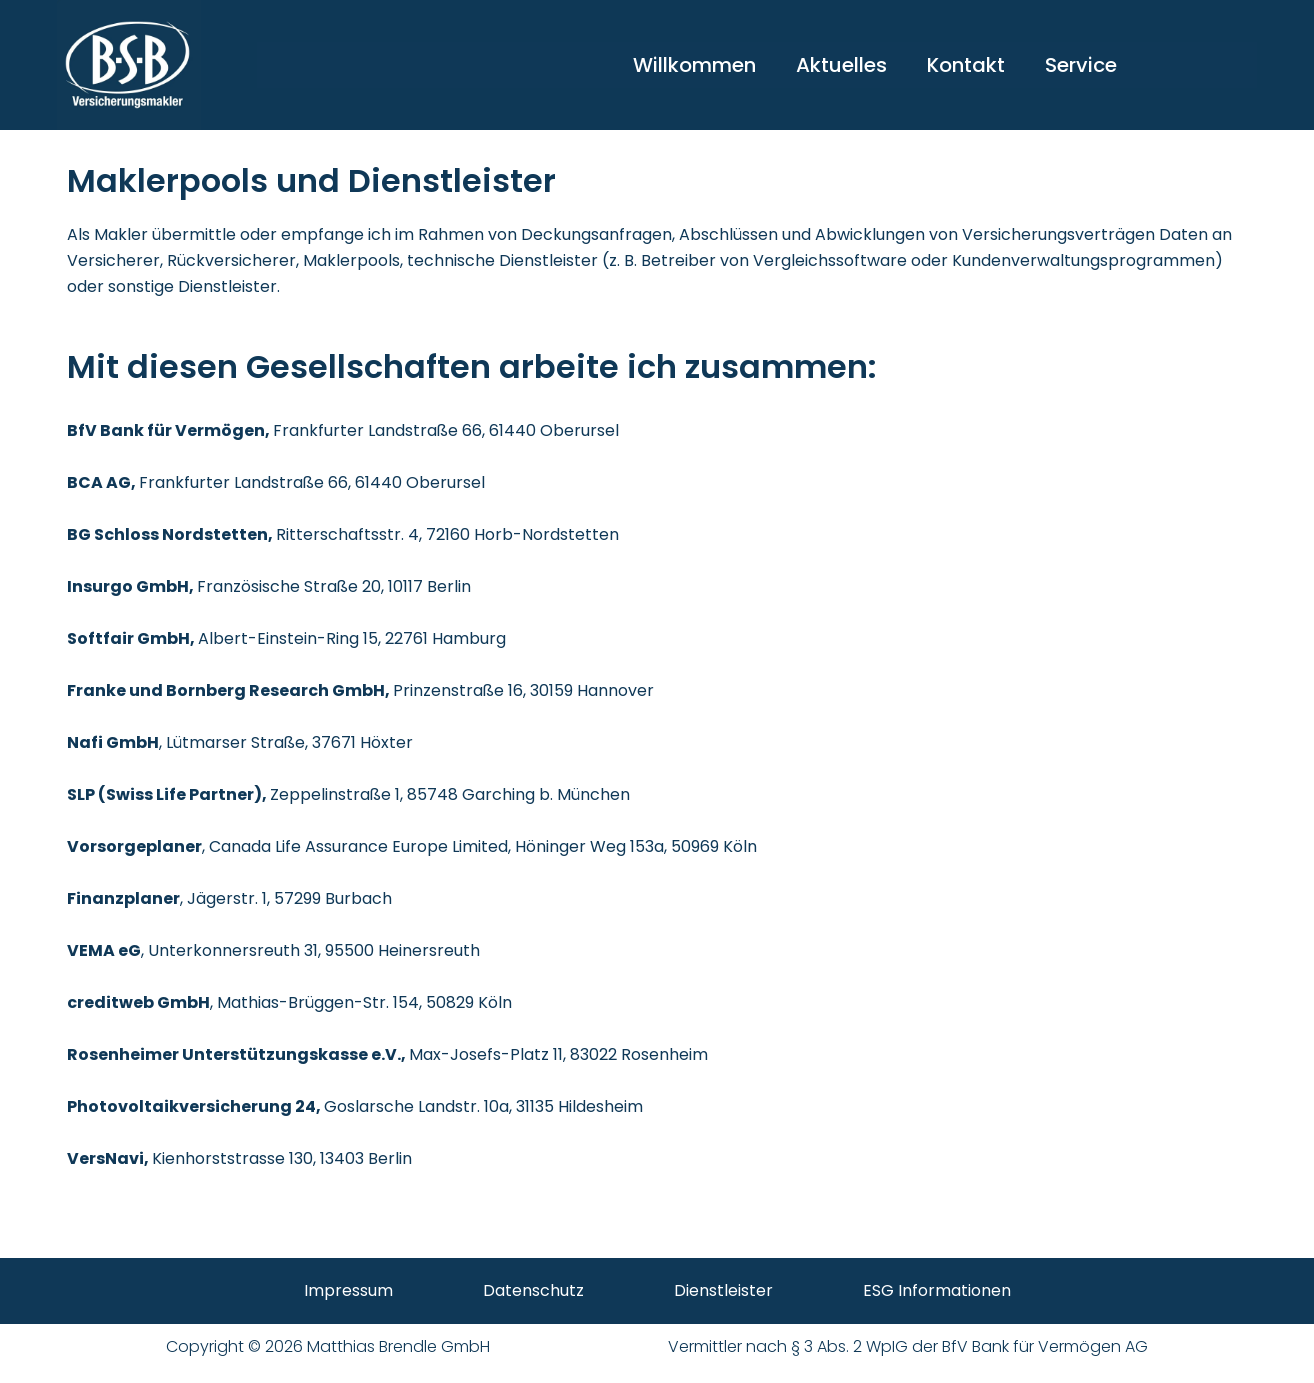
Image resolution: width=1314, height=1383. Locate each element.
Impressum (348, 1290)
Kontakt (966, 65)
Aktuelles (841, 65)
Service (1081, 65)
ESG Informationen (937, 1290)
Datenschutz (533, 1290)
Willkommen (694, 65)
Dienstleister (723, 1290)
